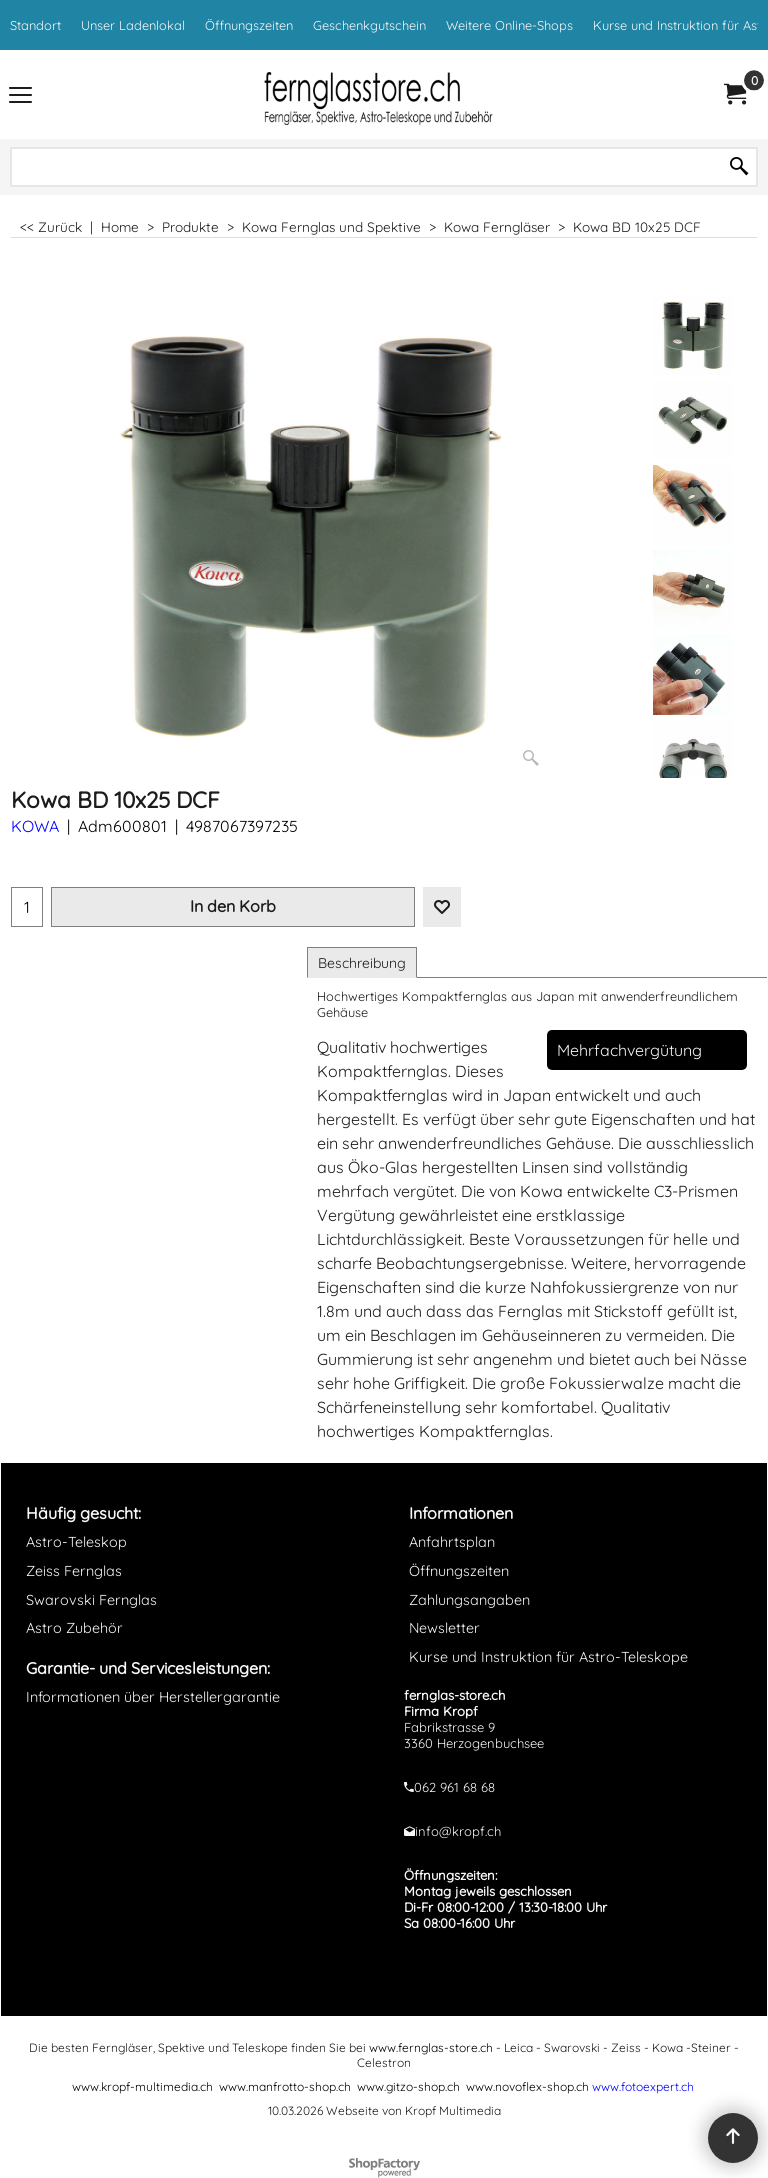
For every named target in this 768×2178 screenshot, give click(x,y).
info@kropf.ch (458, 1831)
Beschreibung (362, 963)
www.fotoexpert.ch (643, 2086)
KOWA (35, 826)
